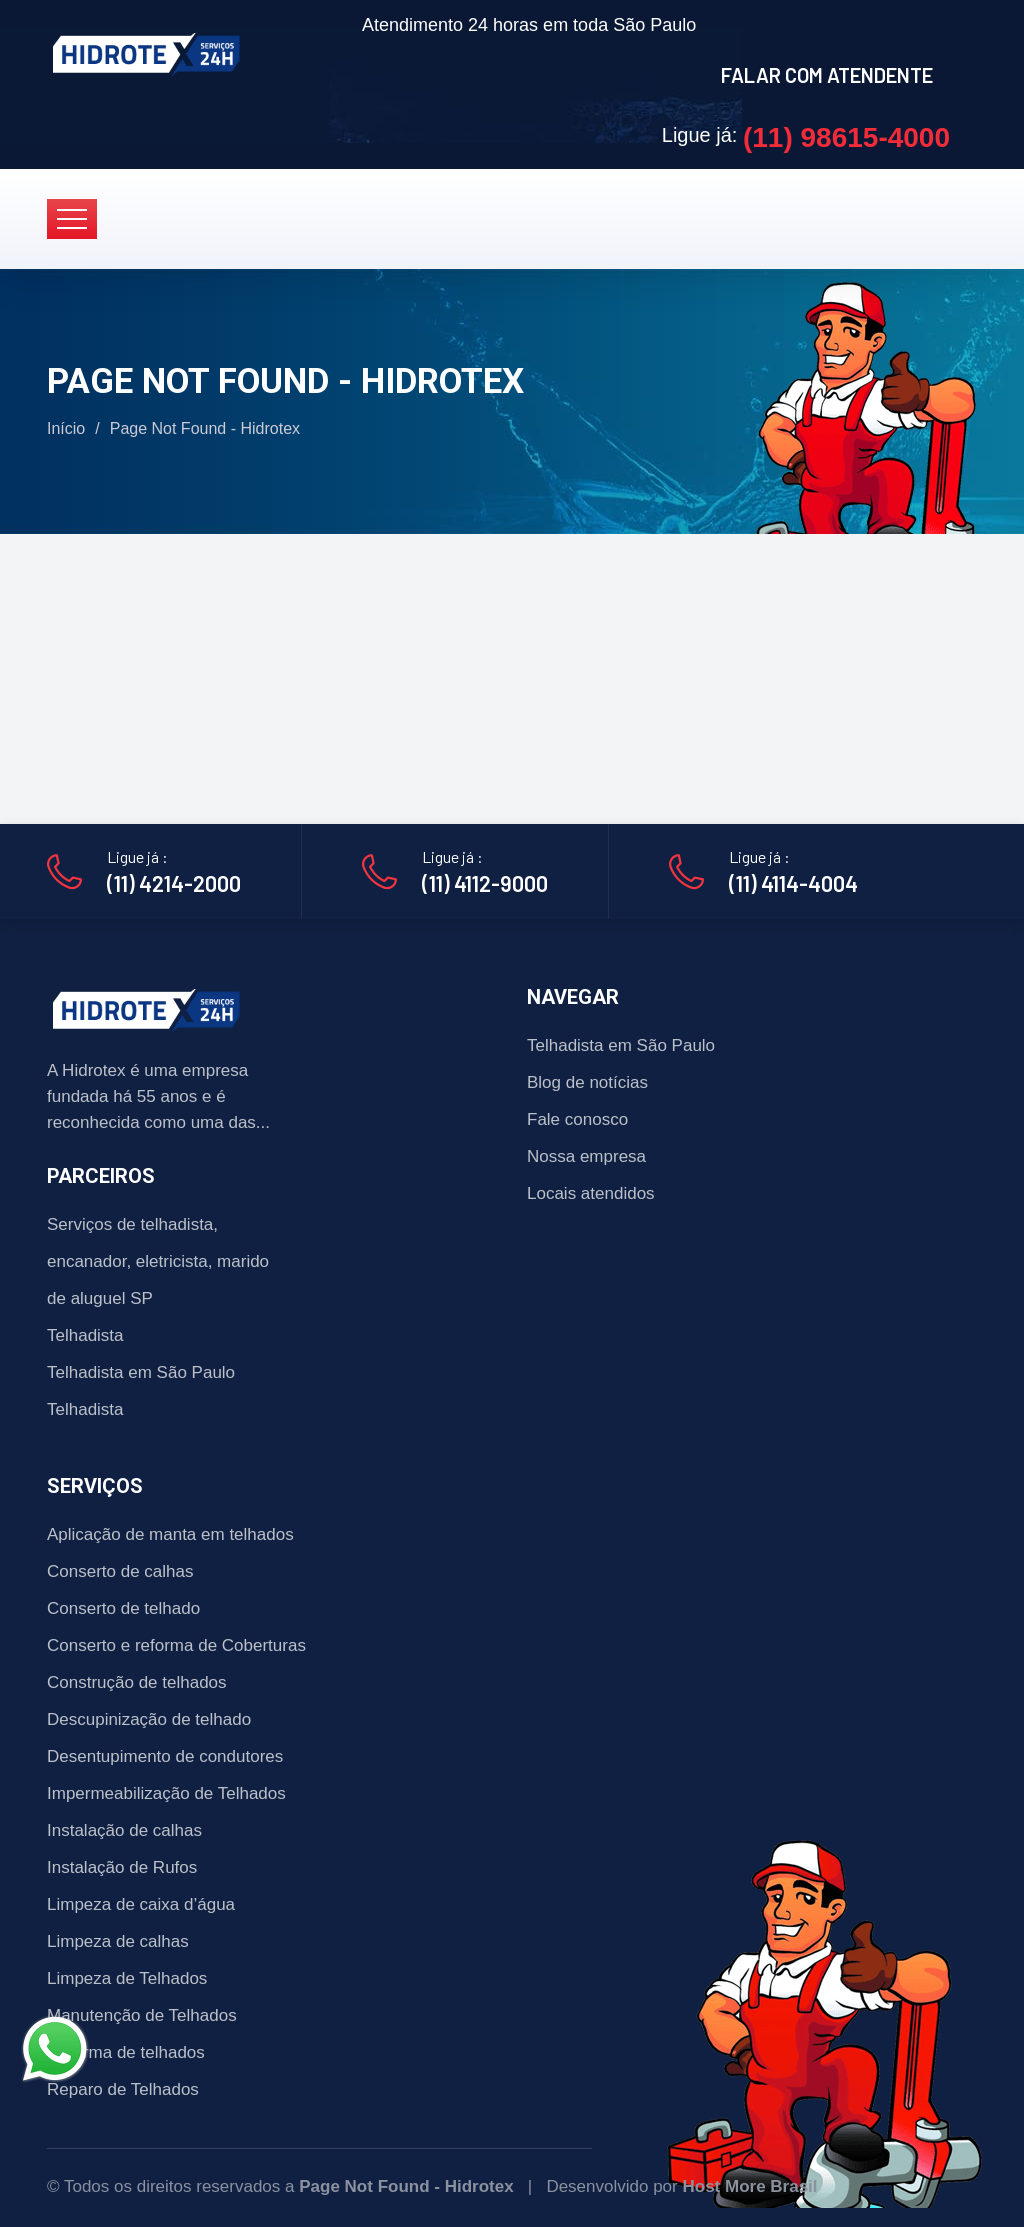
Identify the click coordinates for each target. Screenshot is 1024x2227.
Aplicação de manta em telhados (170, 1534)
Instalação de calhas (124, 1830)
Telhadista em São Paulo (141, 1372)
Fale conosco (577, 1119)
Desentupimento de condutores (165, 1756)
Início (66, 428)
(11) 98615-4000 (846, 137)
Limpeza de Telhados (127, 1978)
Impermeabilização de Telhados (166, 1793)
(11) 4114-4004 (793, 883)
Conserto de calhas (120, 1571)
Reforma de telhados (126, 2052)
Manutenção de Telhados (142, 2015)
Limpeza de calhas (118, 1941)
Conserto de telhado (123, 1608)
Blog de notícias (587, 1082)
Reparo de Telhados (123, 2089)
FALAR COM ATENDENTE (827, 75)
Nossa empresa (586, 1156)
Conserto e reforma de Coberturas (176, 1645)
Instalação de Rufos (122, 1867)
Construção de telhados (137, 1682)
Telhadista (85, 1335)
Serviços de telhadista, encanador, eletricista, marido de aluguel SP (158, 1261)
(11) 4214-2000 (174, 883)
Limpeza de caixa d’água (141, 1904)
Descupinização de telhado (149, 1719)
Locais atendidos (591, 1193)
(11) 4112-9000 (485, 883)
